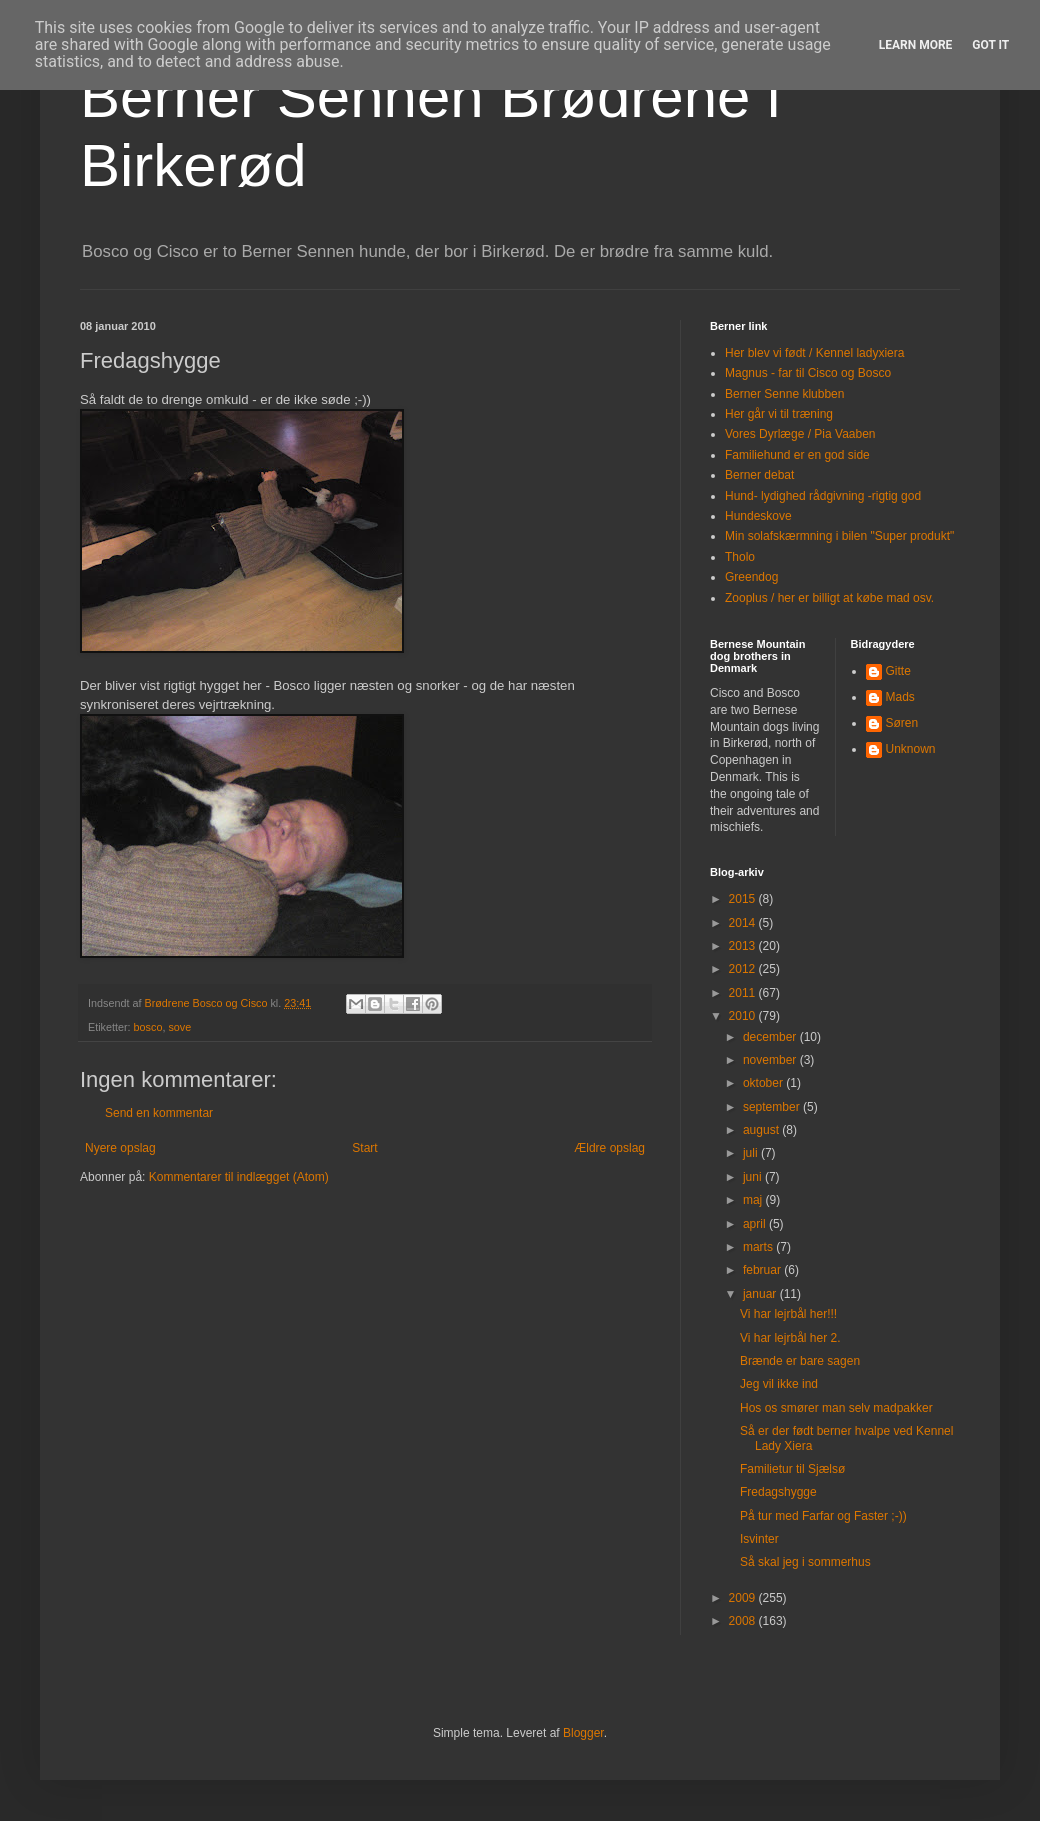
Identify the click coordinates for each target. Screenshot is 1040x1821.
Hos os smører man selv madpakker (836, 1408)
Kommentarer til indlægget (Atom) (239, 1177)
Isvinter (759, 1539)
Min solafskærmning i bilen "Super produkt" (839, 536)
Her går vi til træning (779, 414)
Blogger (583, 1733)
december (771, 1037)
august (762, 1130)
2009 (744, 1598)
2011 (744, 993)
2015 (744, 899)
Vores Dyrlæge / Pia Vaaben (800, 434)
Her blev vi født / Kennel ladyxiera (814, 353)
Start (364, 1148)
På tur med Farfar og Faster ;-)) (823, 1516)
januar (761, 1294)
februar (763, 1270)
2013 (744, 946)
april (756, 1224)
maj (754, 1200)
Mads (900, 697)
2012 (744, 969)
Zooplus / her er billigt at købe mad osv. (829, 598)
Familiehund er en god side (797, 455)
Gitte (898, 671)
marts (759, 1247)
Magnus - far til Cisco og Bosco (808, 373)
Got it (990, 45)
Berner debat (759, 475)
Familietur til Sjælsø (792, 1469)
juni (754, 1177)
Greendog (751, 577)
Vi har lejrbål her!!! (788, 1314)
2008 (744, 1621)
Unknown (911, 749)
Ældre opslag (609, 1148)
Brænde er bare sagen (800, 1361)
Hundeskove (758, 516)
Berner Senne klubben (784, 394)
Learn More (916, 45)
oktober (764, 1083)
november (771, 1060)
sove (179, 1027)
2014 (744, 923)
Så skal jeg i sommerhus (805, 1562)
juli (752, 1153)
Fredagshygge (778, 1492)
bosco (148, 1027)
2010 (744, 1016)
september (773, 1107)
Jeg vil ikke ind (779, 1384)
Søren (902, 723)
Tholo (740, 557)
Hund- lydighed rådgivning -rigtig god (823, 496)
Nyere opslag (120, 1148)
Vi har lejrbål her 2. (790, 1338)
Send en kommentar (159, 1113)
